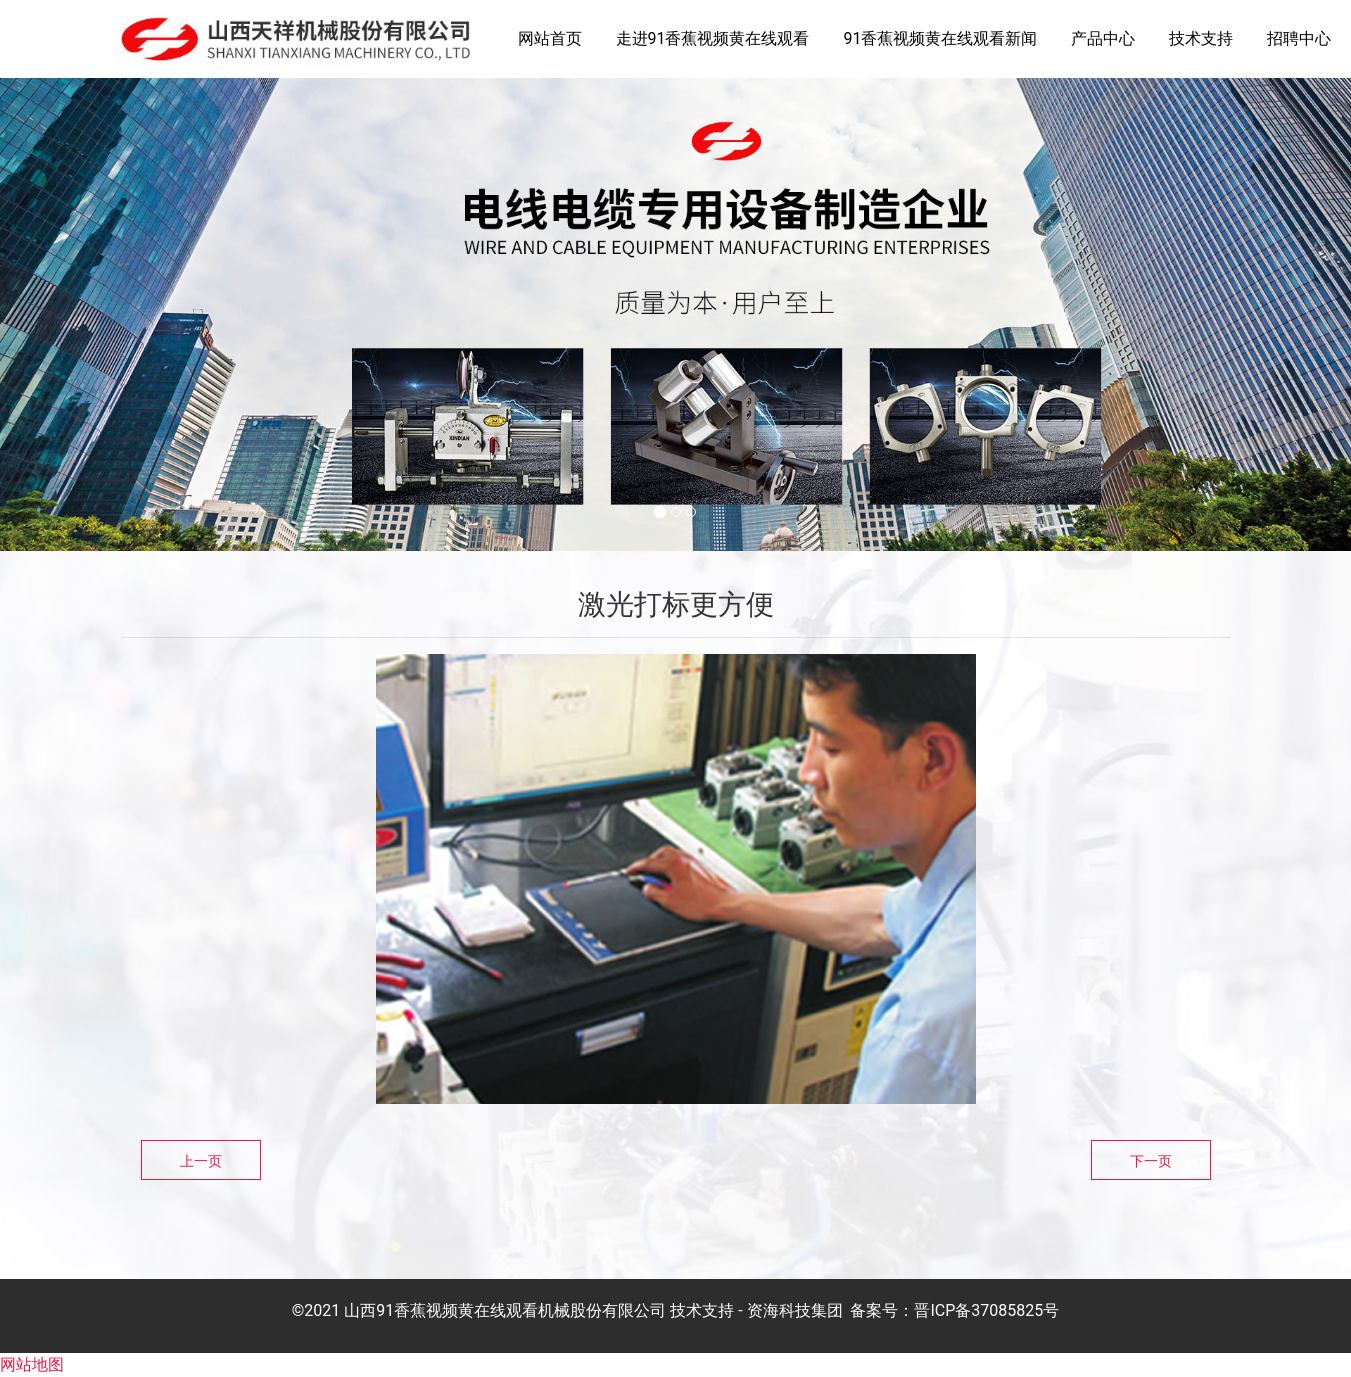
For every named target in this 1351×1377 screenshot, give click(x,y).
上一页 (201, 1161)
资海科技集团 (795, 1310)
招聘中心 (1299, 38)
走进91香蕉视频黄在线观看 (713, 38)
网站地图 (32, 1364)
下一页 (1151, 1161)
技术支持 (1201, 38)
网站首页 (550, 38)
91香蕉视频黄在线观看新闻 (940, 38)
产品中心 (1103, 38)
